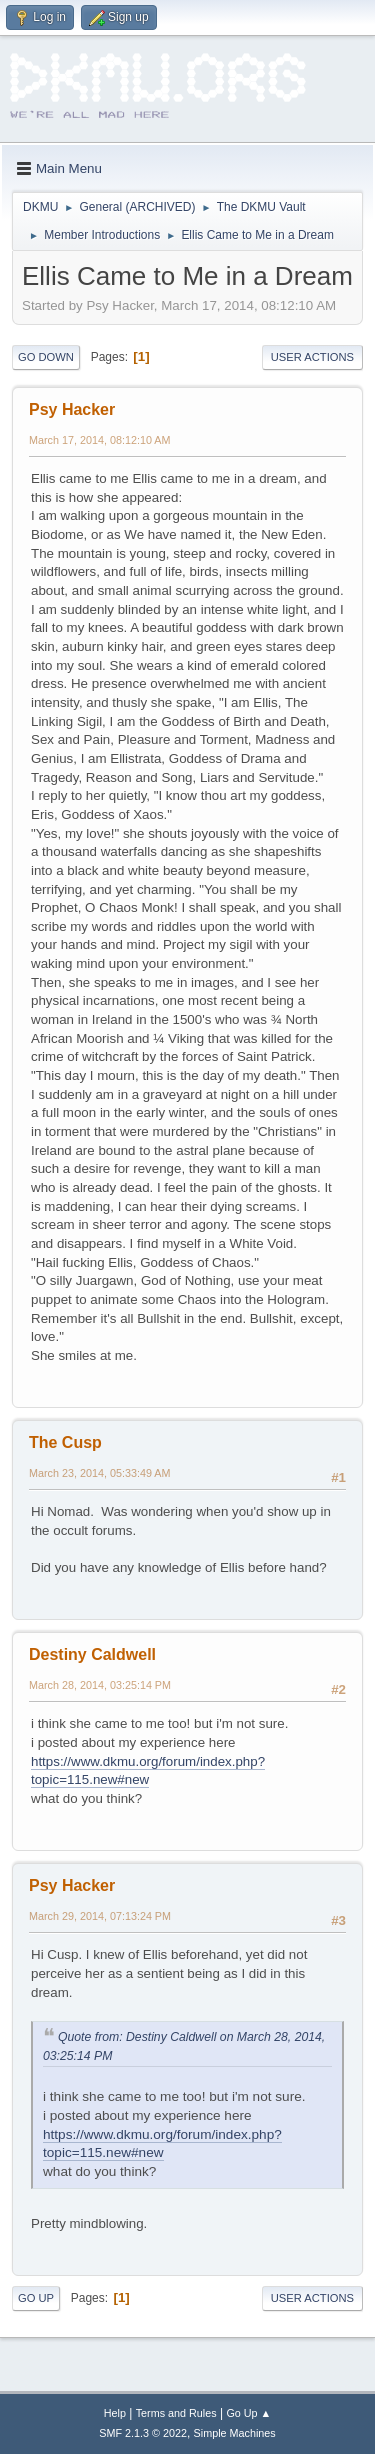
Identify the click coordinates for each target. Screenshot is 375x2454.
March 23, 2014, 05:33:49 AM (99, 1473)
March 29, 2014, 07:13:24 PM (100, 1916)
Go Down (46, 357)
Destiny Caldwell (92, 1654)
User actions (312, 357)
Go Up (36, 2298)
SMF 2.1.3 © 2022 (143, 2433)
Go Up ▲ (248, 2413)
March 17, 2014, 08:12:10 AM (99, 440)
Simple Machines (235, 2433)
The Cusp (65, 1442)
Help (115, 2413)
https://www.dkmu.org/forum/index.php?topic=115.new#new (148, 1771)
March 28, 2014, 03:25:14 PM (100, 1685)
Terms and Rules (176, 2413)
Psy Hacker (72, 409)
